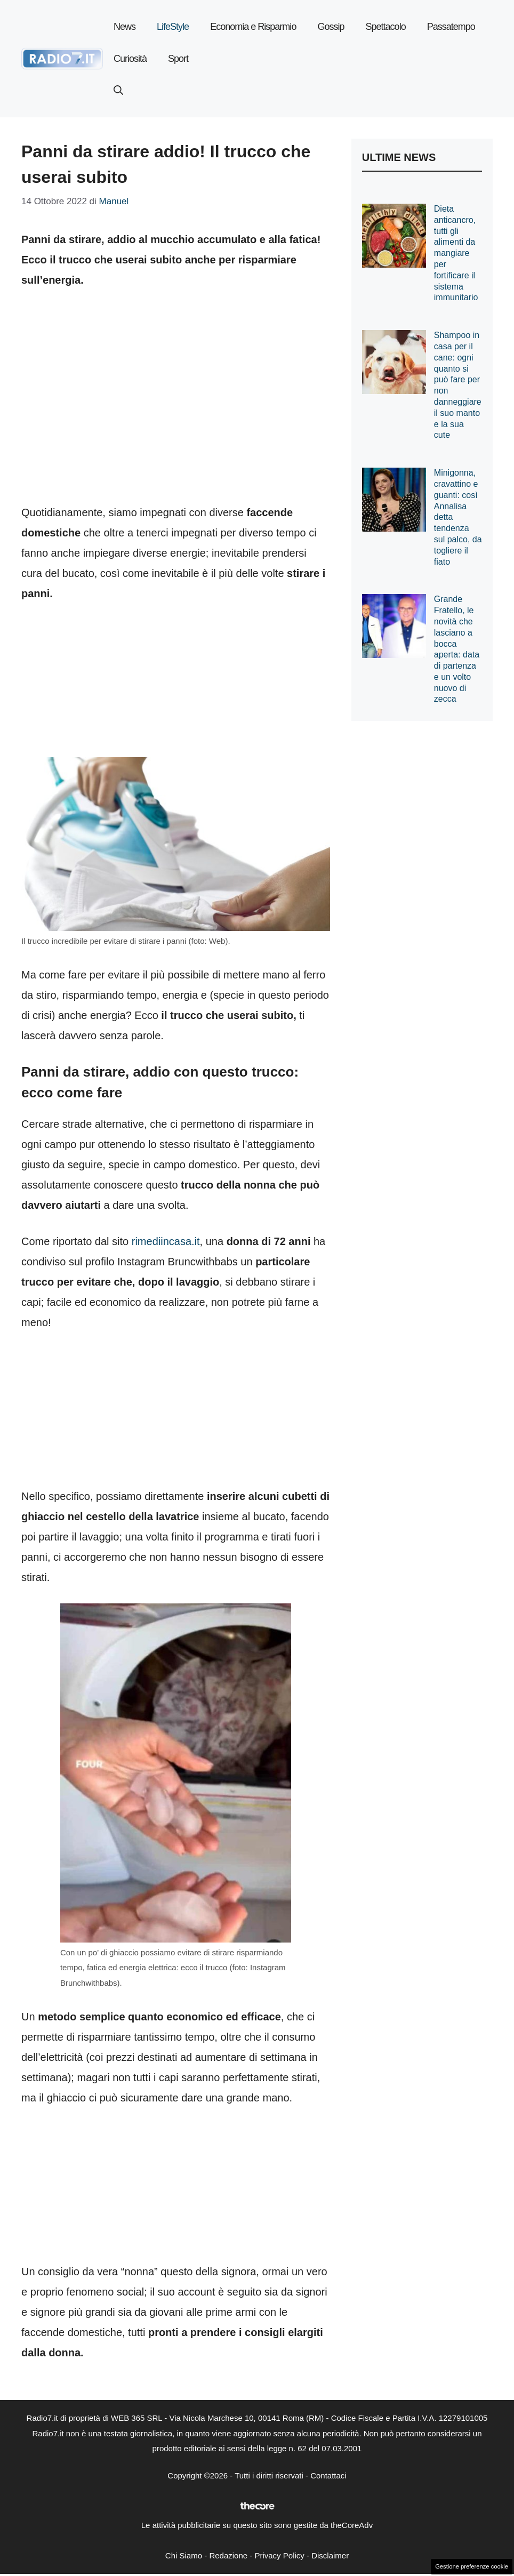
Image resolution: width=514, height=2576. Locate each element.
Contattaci (328, 2475)
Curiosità (130, 58)
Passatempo (451, 26)
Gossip (330, 26)
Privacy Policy (279, 2555)
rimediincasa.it (166, 1241)
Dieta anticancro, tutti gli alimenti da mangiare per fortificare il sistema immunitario (456, 253)
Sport (178, 58)
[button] (118, 91)
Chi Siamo (183, 2555)
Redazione (228, 2555)
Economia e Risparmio (253, 26)
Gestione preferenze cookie (471, 2566)
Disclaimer (330, 2555)
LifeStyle (173, 26)
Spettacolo (386, 26)
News (124, 26)
